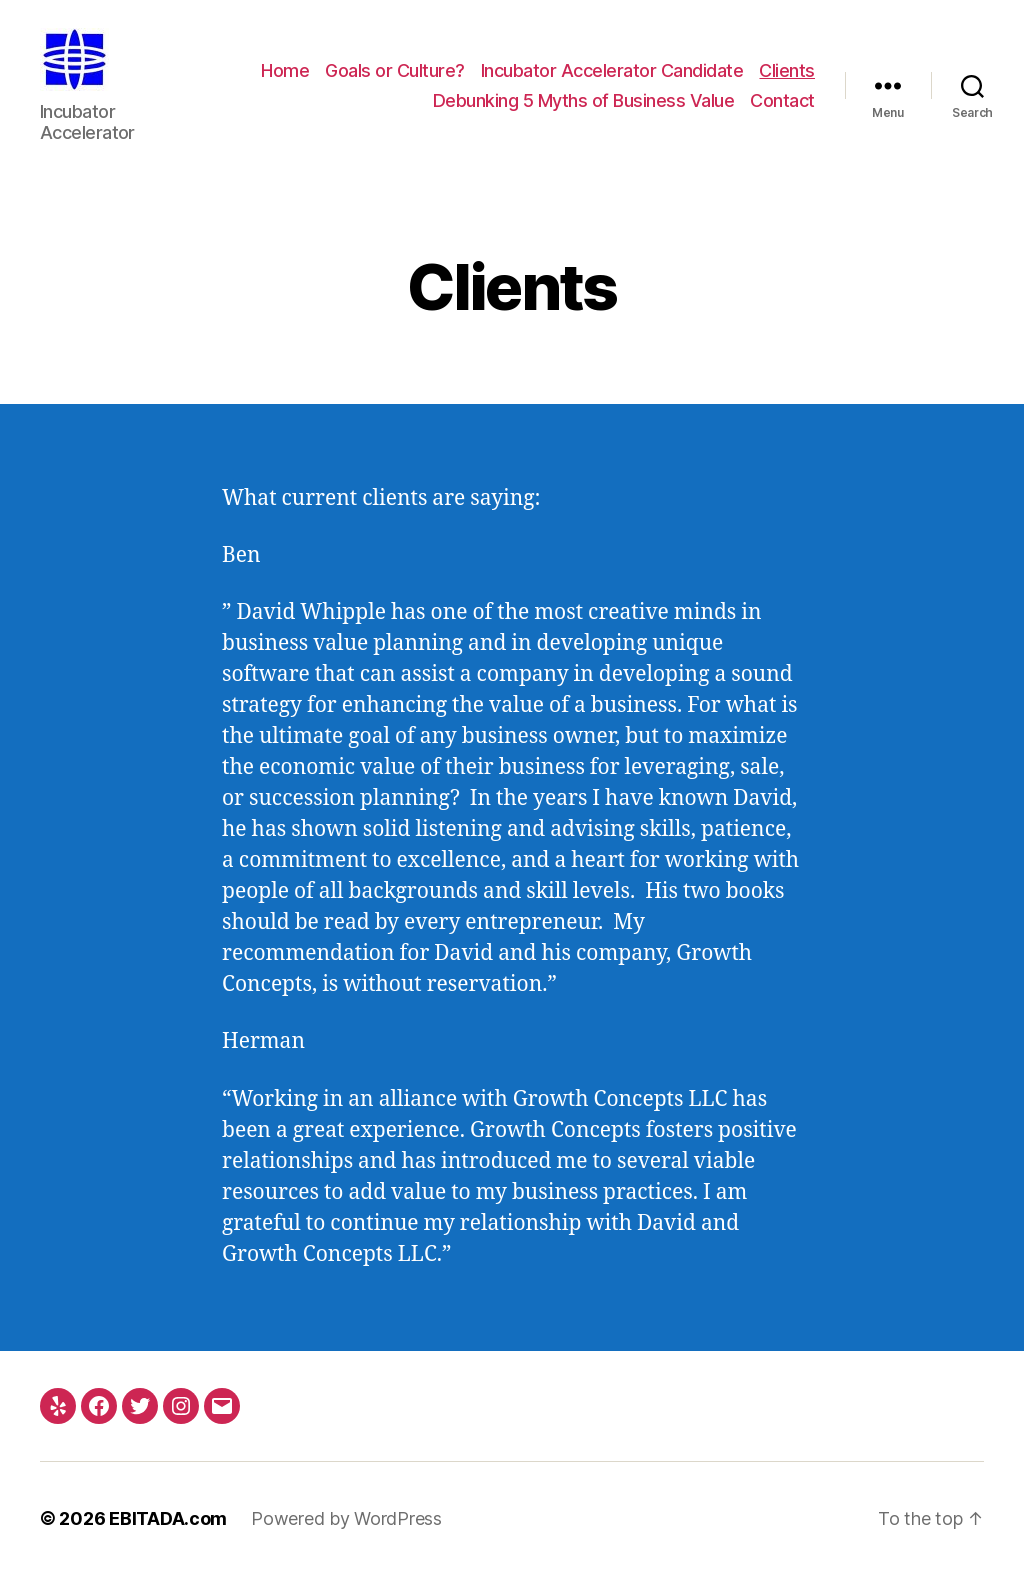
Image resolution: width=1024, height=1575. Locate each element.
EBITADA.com (168, 1518)
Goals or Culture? (395, 70)
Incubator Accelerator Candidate (612, 70)
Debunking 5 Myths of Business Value (584, 100)
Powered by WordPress (346, 1518)
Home (285, 70)
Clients (787, 70)
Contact (782, 100)
